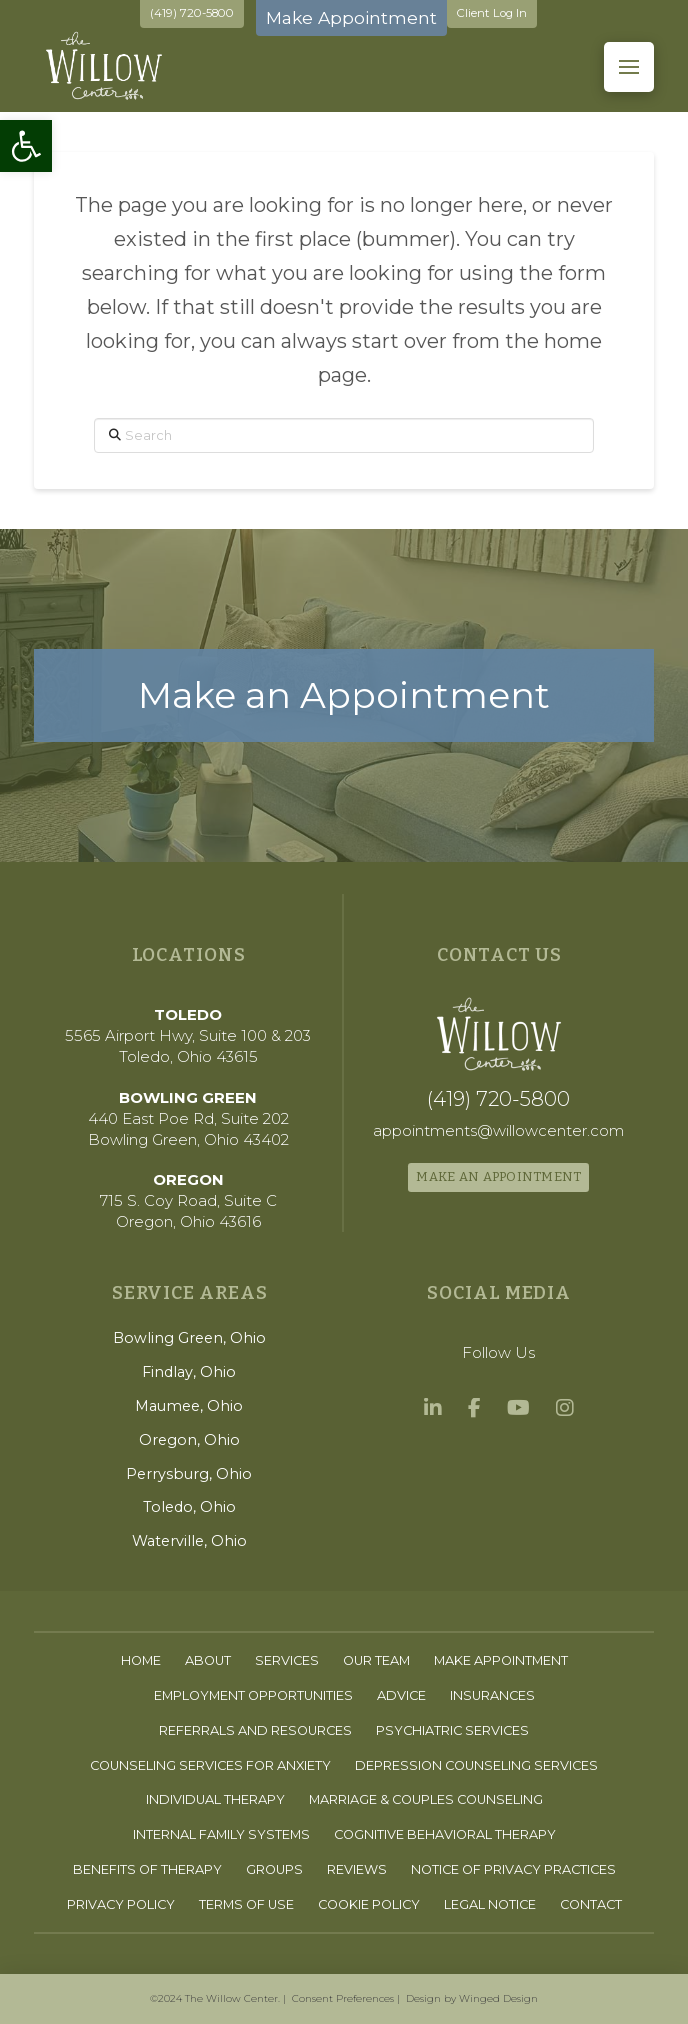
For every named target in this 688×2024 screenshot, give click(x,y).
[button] (629, 67)
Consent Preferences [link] (343, 1998)
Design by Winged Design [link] (472, 1998)
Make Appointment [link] (351, 17)
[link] (26, 146)
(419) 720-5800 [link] (192, 13)
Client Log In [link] (492, 13)
